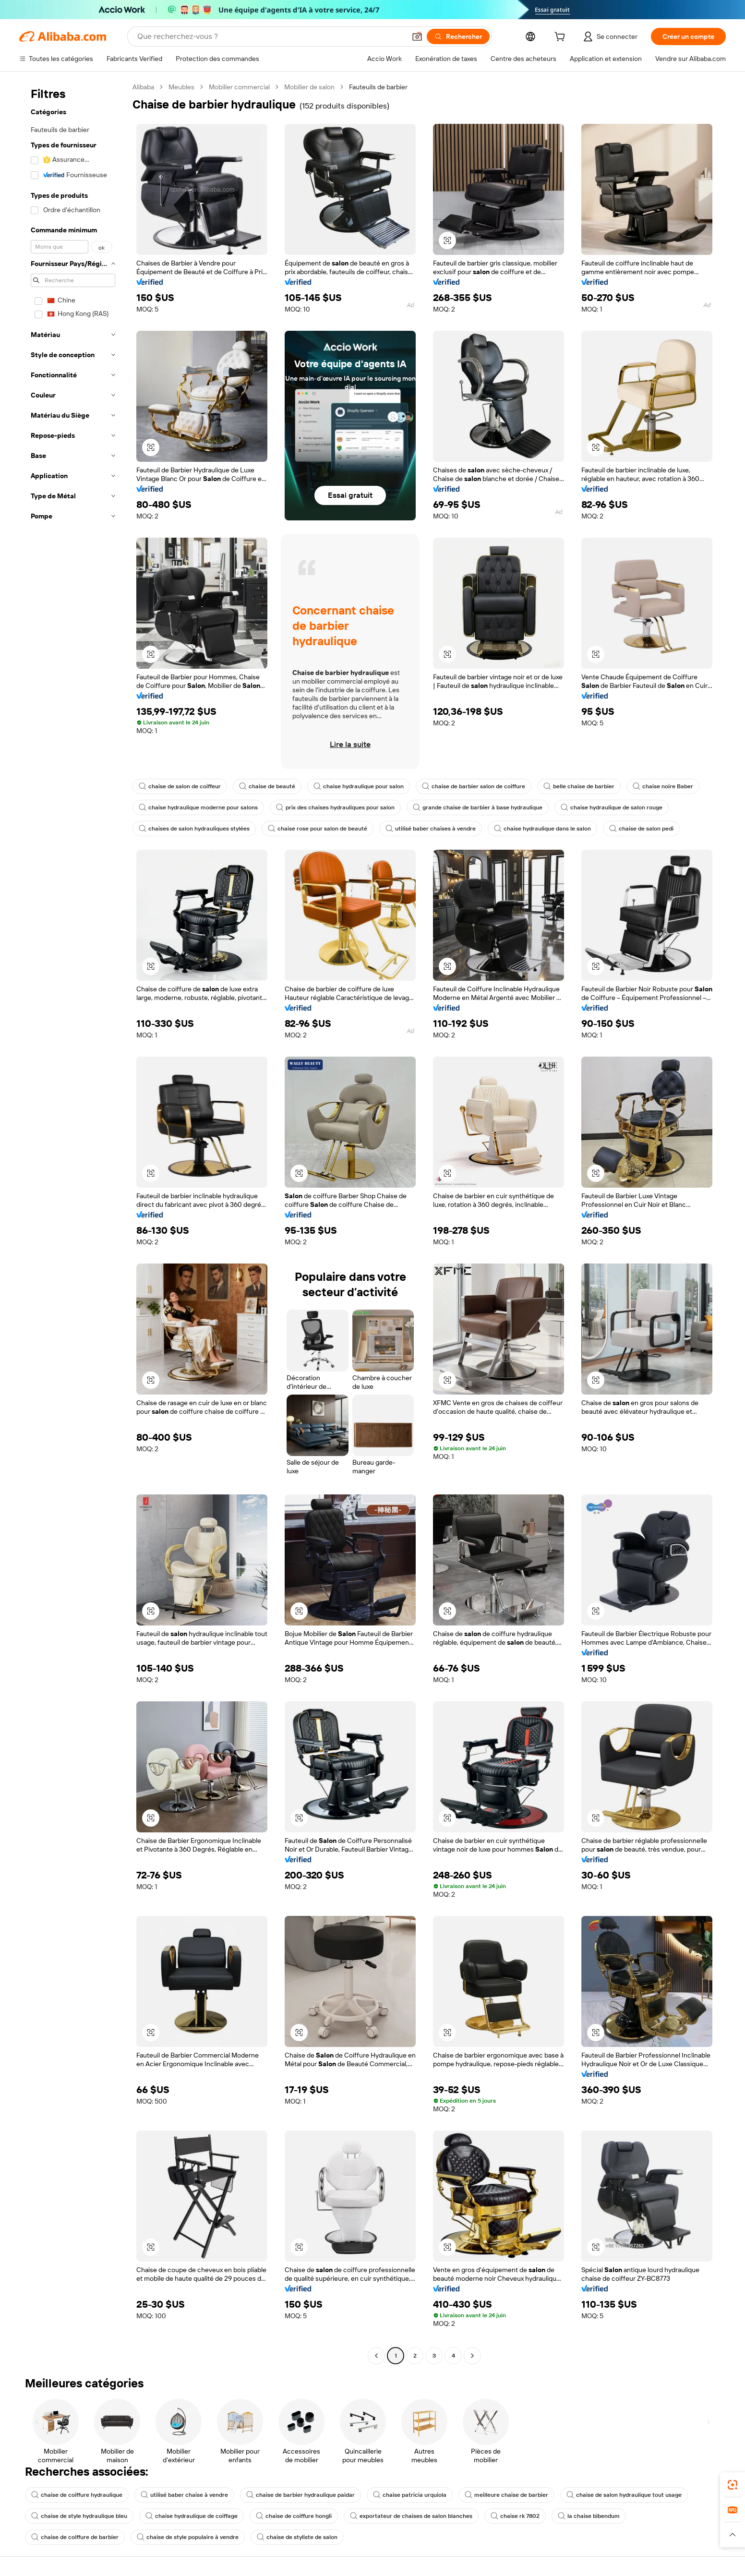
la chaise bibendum (589, 2516)
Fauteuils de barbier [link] (378, 87)
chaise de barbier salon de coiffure (473, 786)
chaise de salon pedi (641, 828)
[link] (732, 2484)
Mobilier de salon (309, 87)
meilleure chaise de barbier (506, 2495)
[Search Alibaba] (270, 36)
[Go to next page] (472, 2355)
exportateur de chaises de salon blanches (411, 2516)
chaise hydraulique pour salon (358, 786)
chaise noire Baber (663, 786)
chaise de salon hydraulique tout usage (624, 2495)
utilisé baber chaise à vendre (184, 2495)
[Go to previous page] (376, 2355)
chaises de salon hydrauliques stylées (194, 828)
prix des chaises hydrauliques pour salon (335, 807)
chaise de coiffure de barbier (75, 2537)
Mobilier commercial (239, 87)
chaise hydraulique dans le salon (542, 828)
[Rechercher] (458, 36)
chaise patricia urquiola (409, 2495)
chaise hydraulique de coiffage (191, 2516)
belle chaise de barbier (578, 786)
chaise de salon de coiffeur (180, 786)
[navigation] (73, 1222)
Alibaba (143, 87)
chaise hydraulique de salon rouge (611, 807)
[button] (417, 36)
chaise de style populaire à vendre (188, 2537)
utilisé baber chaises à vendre (430, 828)
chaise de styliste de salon (297, 2537)
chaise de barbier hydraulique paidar (300, 2495)
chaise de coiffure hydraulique (76, 2495)
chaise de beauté (267, 786)
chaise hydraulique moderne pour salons (198, 807)
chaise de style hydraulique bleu (79, 2516)
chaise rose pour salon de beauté (317, 828)
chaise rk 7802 (515, 2516)
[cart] (561, 38)
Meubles (181, 87)
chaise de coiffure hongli (294, 2516)
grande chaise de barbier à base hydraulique (477, 807)
